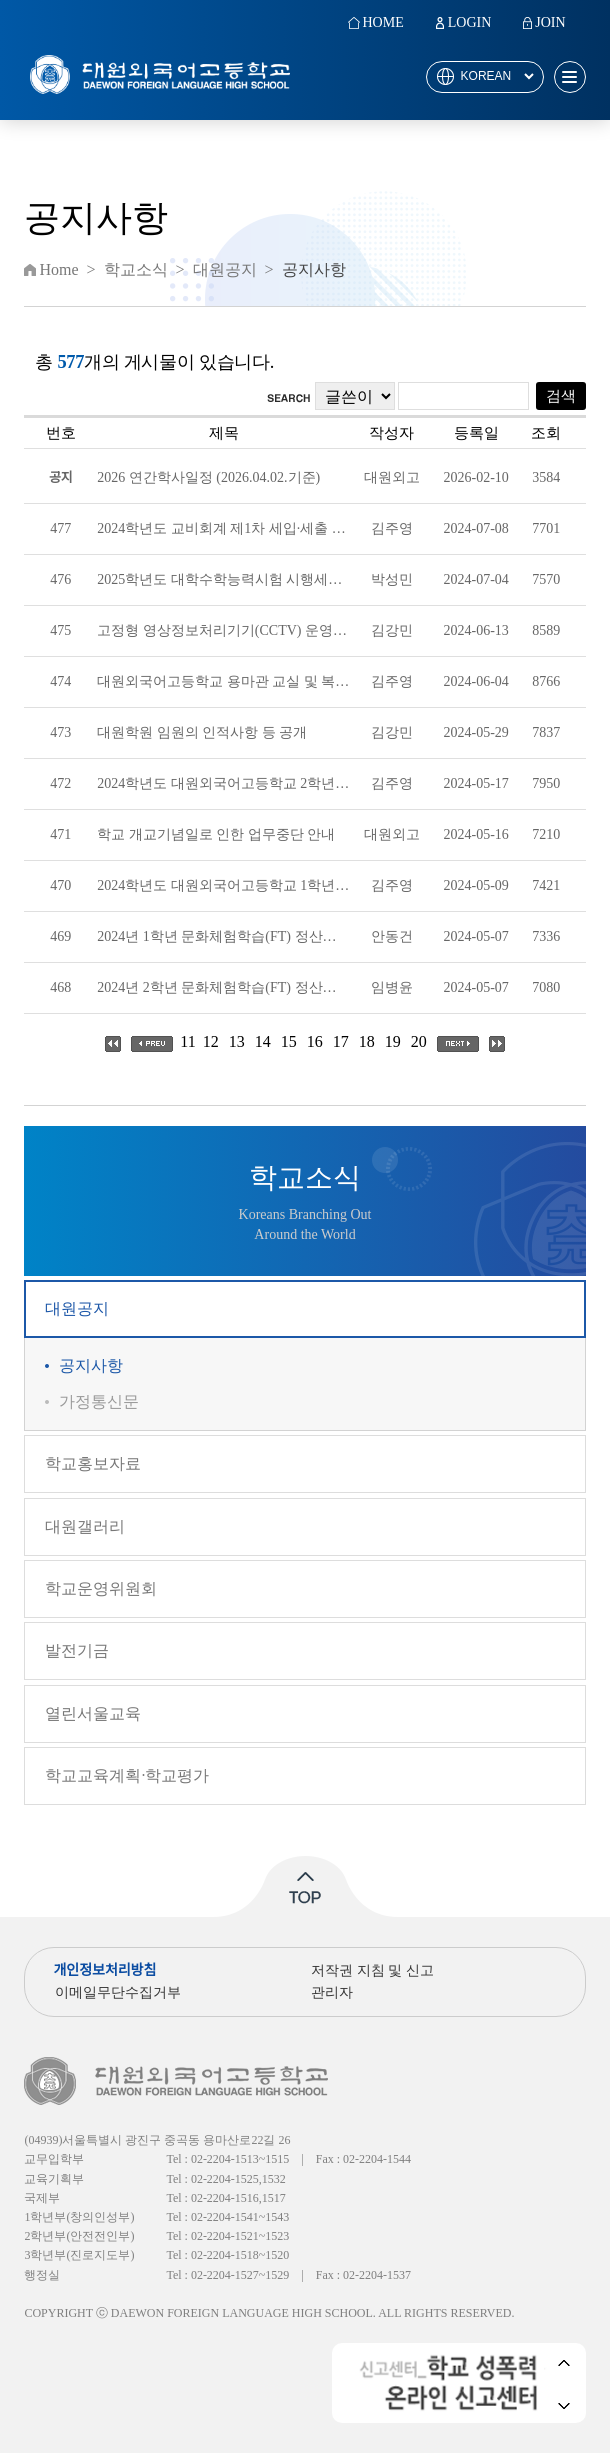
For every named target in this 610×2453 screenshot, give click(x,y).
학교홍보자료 (93, 1463)
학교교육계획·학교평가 (127, 1775)
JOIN (550, 23)
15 (289, 1041)
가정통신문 (99, 1401)
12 (211, 1041)
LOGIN (470, 23)
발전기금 (77, 1650)
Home (58, 270)
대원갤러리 (85, 1526)
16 (315, 1041)
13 (237, 1041)
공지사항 (91, 1365)
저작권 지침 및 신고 (372, 1970)
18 (367, 1041)
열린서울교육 (93, 1713)
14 (263, 1041)
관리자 (332, 1992)
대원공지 (77, 1308)
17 (341, 1041)
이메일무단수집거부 (118, 1992)
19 (393, 1041)
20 (419, 1041)
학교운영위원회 (101, 1588)
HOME (382, 23)
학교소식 (136, 270)
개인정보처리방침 (104, 1970)
